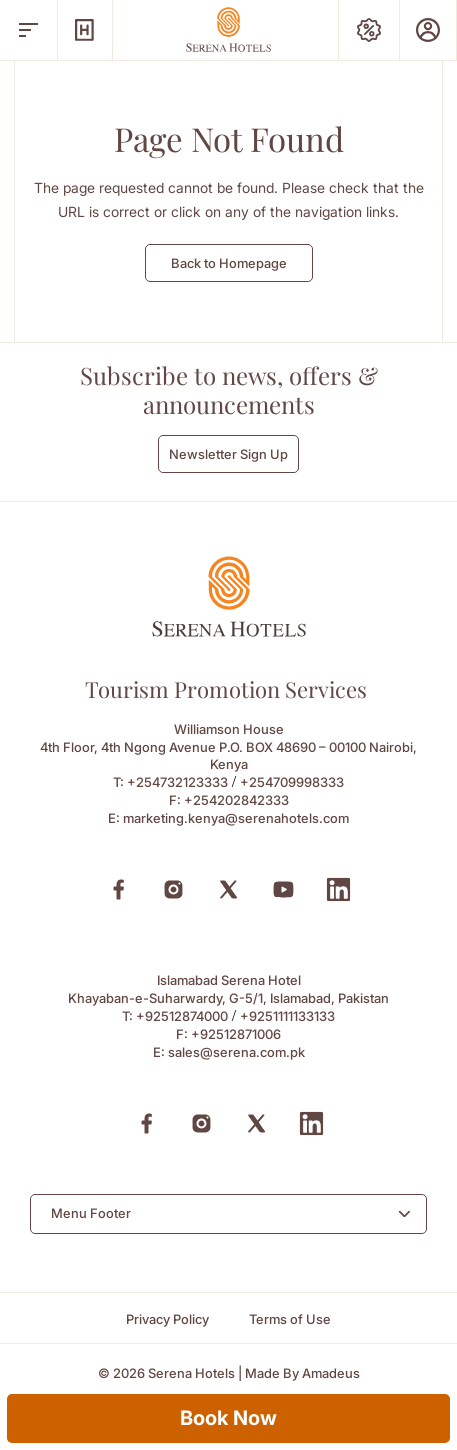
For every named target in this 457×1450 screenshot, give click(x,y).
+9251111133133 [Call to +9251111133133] (287, 1016)
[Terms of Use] (290, 1319)
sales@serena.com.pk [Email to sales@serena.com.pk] (236, 1052)
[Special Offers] (369, 30)
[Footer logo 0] (229, 631)
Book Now (228, 1418)
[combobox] (228, 1214)
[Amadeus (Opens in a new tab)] (331, 1373)
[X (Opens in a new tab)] (228, 889)
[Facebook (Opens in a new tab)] (118, 889)
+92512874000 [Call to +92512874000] (182, 1016)
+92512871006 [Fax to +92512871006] (236, 1034)
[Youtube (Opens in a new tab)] (283, 889)
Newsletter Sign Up (228, 454)
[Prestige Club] (428, 30)
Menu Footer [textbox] (91, 1213)
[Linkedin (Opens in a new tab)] (338, 889)
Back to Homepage (229, 263)
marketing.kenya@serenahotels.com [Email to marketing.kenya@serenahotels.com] (236, 818)
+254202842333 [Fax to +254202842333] (236, 800)
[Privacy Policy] (167, 1319)
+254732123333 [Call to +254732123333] (177, 782)
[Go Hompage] (229, 29)
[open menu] (28, 30)
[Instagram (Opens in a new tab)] (173, 889)
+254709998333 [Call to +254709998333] (292, 782)
